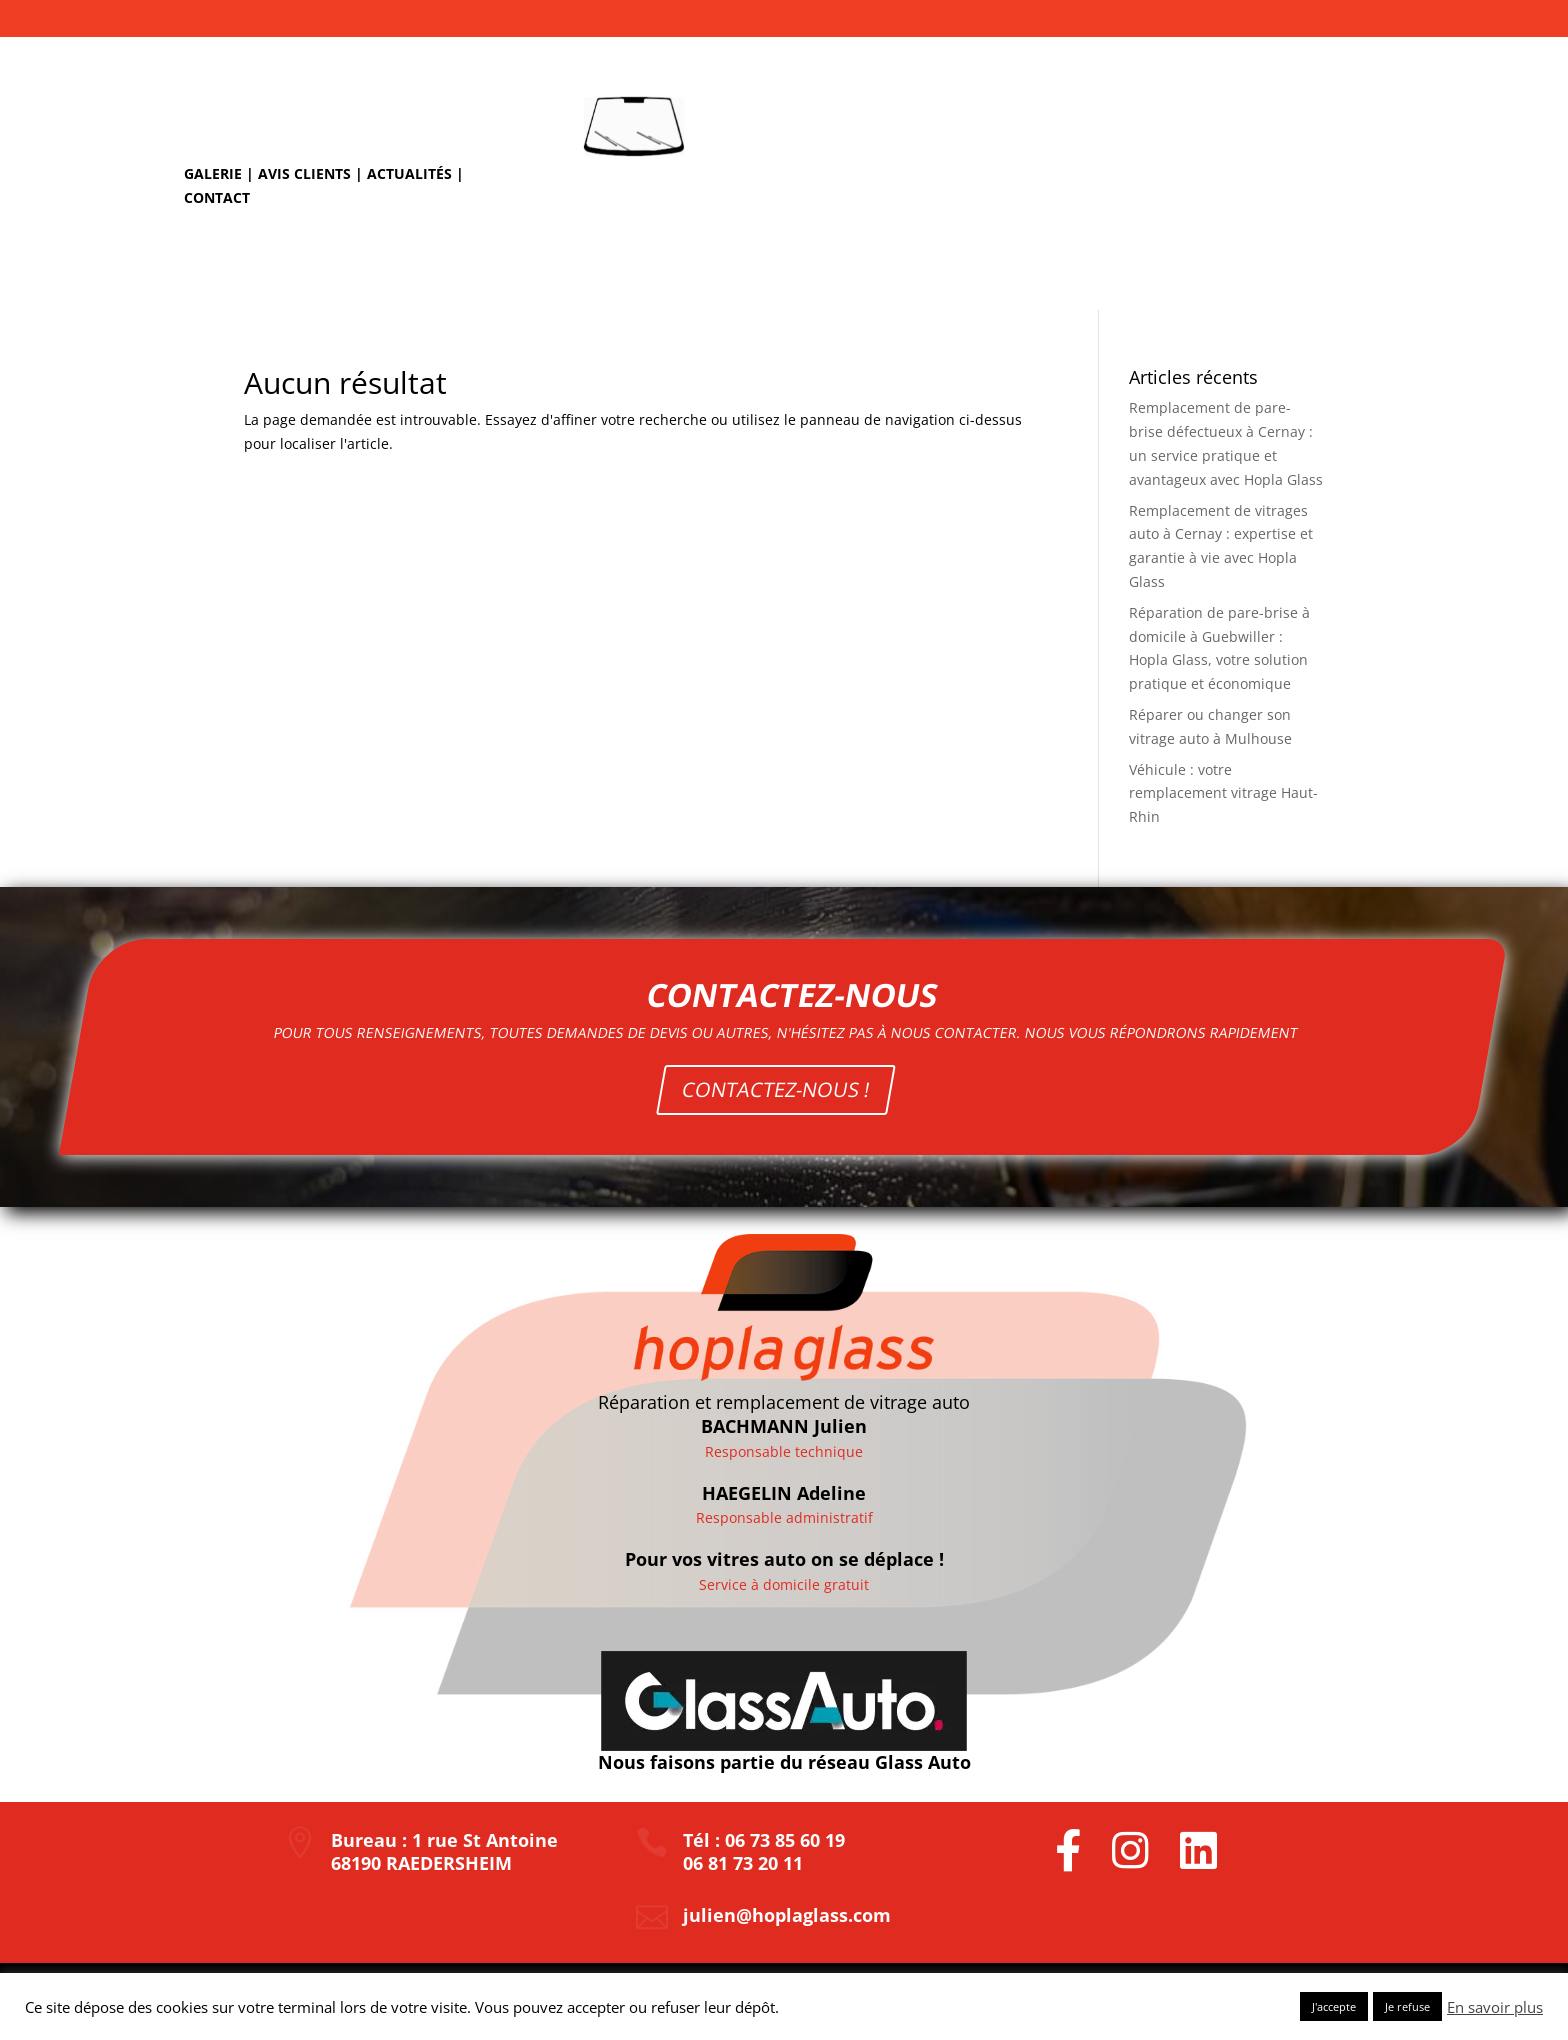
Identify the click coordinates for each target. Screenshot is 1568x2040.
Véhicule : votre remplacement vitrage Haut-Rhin (1223, 793)
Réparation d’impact (830, 275)
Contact (217, 197)
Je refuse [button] (1407, 2006)
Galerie (213, 173)
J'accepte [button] (1334, 2006)
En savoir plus (1495, 2007)
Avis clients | (312, 173)
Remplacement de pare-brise (1043, 275)
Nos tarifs (1216, 275)
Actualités (409, 173)
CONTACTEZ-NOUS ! (780, 1069)
